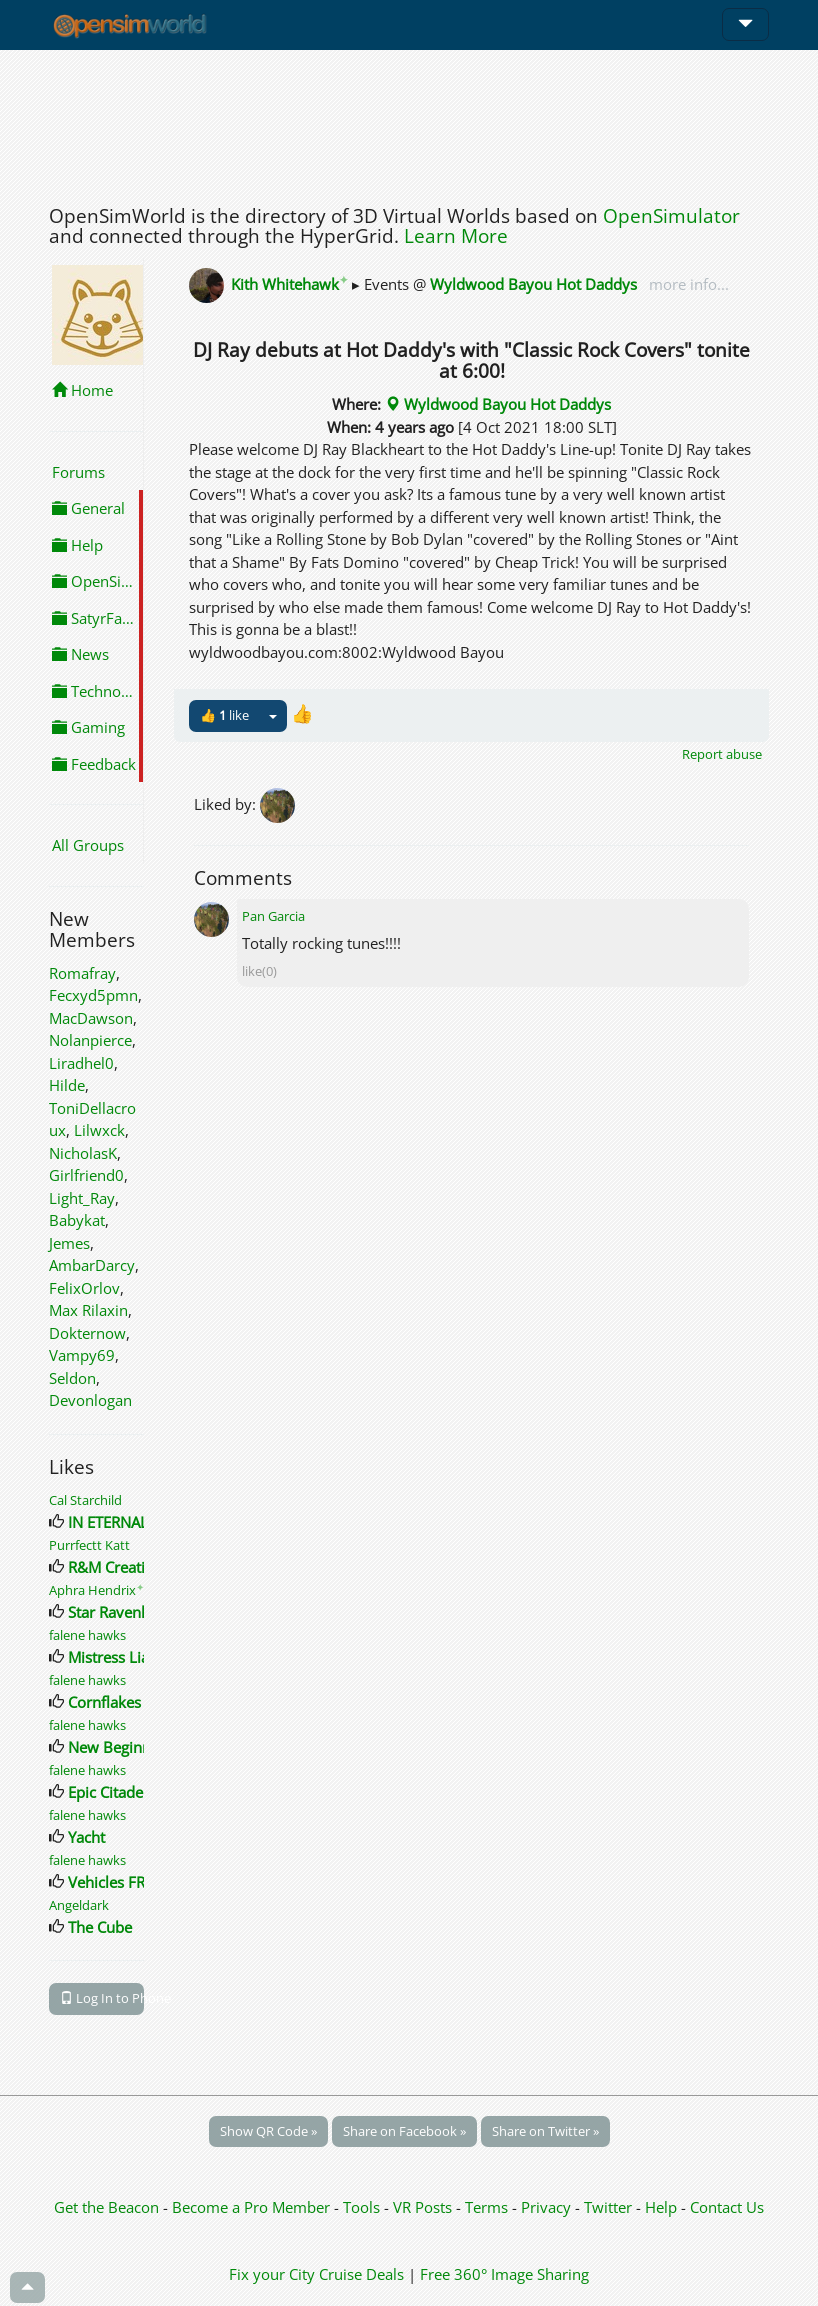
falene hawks (87, 1635)
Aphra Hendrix (96, 1590)
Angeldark (79, 1905)
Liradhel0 (81, 1063)
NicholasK (83, 1153)
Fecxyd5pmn (93, 995)
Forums (78, 472)
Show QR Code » (268, 2131)
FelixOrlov (84, 1288)
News (80, 654)
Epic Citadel (107, 1792)
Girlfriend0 (86, 1175)
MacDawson (91, 1018)
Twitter (608, 2207)
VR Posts (424, 2207)
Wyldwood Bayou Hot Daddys (533, 284)
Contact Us (727, 2207)
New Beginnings (123, 1747)
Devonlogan (90, 1400)
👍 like (224, 715)
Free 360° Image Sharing (504, 2274)
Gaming (88, 727)
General (88, 508)
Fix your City (272, 2274)
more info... (687, 284)
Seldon (72, 1378)
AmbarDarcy (92, 1265)
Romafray (82, 973)
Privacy (546, 2207)
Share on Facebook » (404, 2131)
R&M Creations (119, 1567)
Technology (97, 691)
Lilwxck (99, 1130)
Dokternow (87, 1333)
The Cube (100, 1927)
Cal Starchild (85, 1500)
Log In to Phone (102, 1998)
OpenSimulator (671, 216)
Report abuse (722, 754)
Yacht (86, 1837)
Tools (363, 2207)
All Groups (88, 845)
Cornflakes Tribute (131, 1702)
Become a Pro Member (253, 2207)
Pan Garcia (273, 916)
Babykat (77, 1220)
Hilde (67, 1085)
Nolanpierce (90, 1040)
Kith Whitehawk (289, 284)
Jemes (69, 1243)
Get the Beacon (106, 2207)
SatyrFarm (97, 618)
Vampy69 (82, 1355)
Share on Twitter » (545, 2131)
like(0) (259, 971)
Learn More (456, 236)
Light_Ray (82, 1198)
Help (77, 545)
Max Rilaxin (88, 1310)
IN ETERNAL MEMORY (141, 1522)
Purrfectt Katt (89, 1545)
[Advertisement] (409, 122)
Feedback (94, 764)
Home (82, 390)
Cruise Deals (361, 2274)
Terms (488, 2207)
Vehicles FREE (114, 1882)
